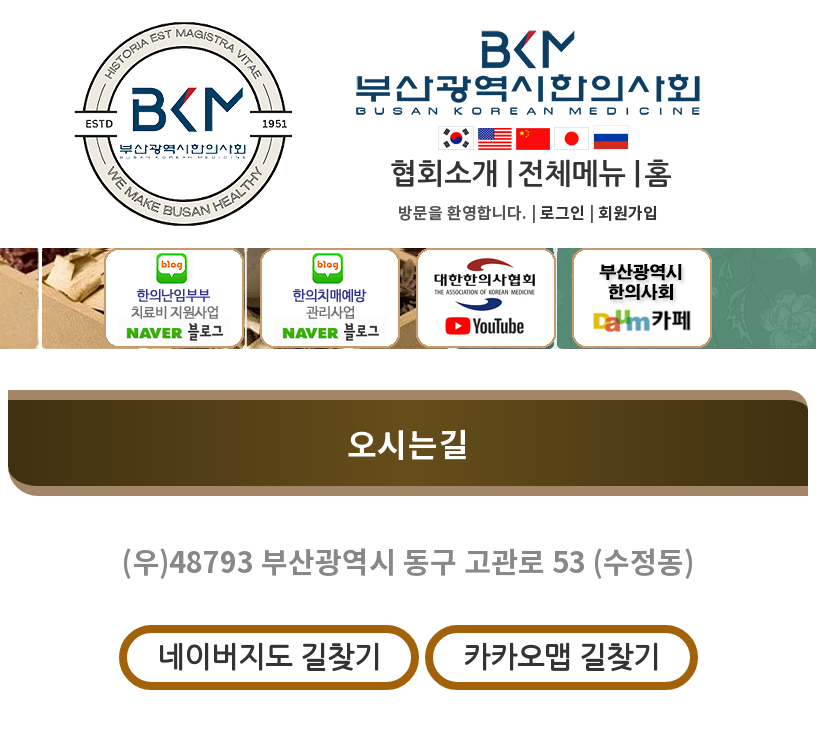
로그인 (562, 212)
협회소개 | (451, 174)
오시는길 (408, 443)
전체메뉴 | (578, 174)
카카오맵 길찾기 (561, 657)
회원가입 (628, 212)
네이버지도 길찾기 (269, 657)
